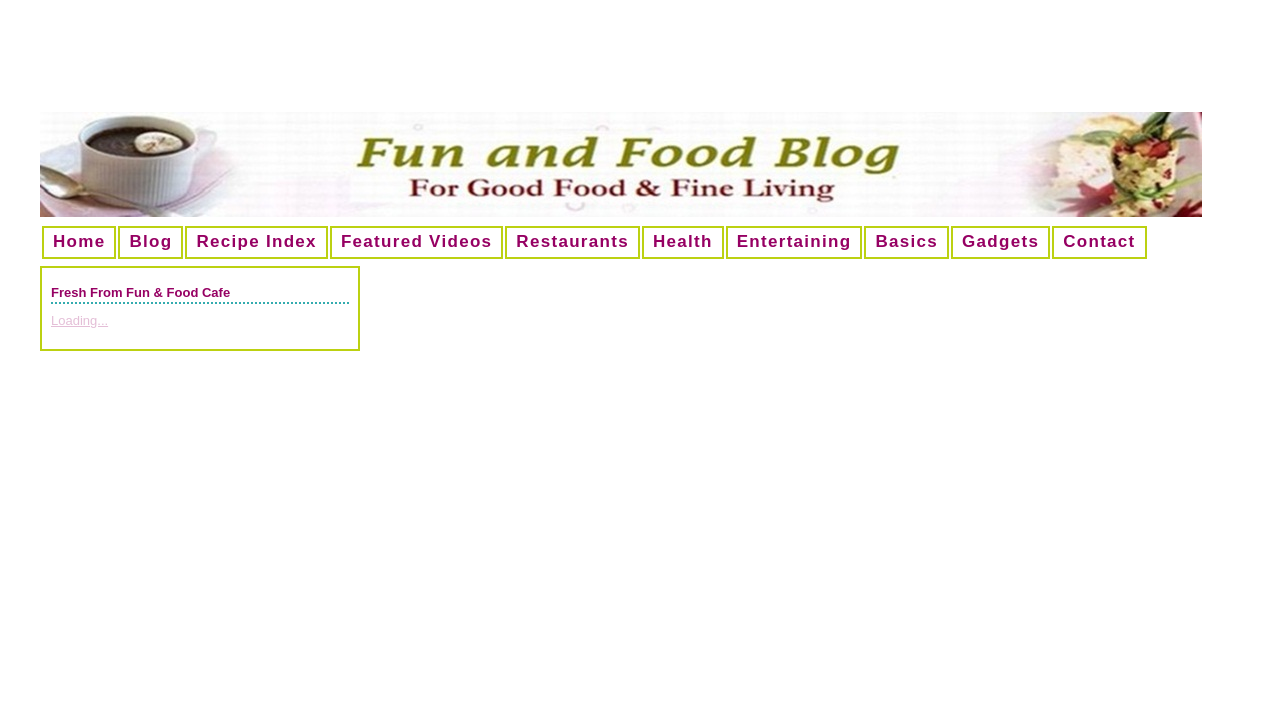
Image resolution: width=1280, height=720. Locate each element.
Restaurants (572, 241)
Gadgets (1000, 241)
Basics (906, 241)
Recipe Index (256, 241)
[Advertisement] (640, 64)
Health (683, 241)
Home (79, 241)
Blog (150, 241)
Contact (1099, 241)
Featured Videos (416, 241)
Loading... (79, 320)
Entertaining (794, 241)
